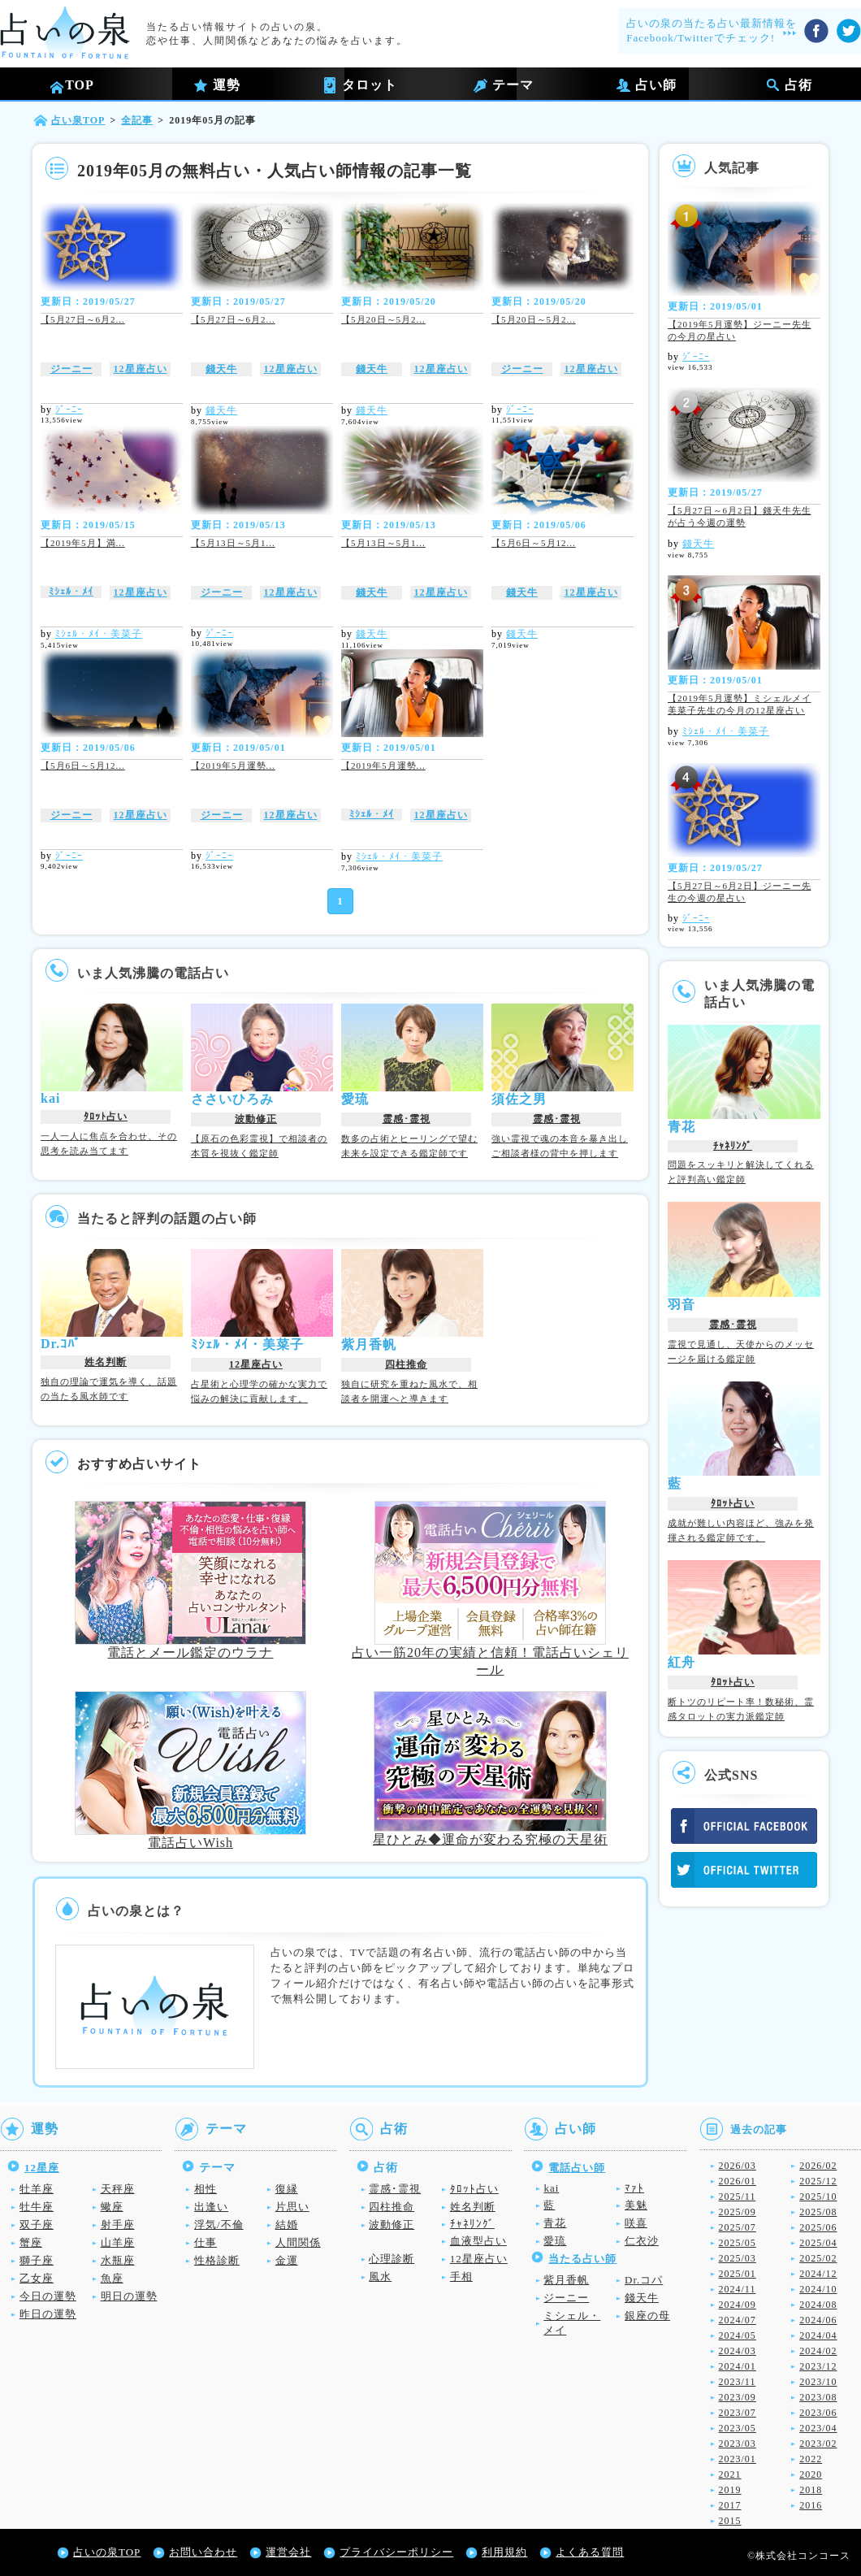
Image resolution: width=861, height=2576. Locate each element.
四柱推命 (406, 1364)
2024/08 (818, 2304)
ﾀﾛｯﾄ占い (106, 1116)
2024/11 (737, 2289)
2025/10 (818, 2196)
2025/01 (737, 2273)
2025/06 (818, 2227)
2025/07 (737, 2227)
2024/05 (737, 2335)
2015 (730, 2520)
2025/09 (737, 2212)
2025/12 (818, 2181)
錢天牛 (221, 369)
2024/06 (818, 2320)
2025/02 (818, 2258)
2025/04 (818, 2243)
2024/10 (818, 2289)
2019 (730, 2490)
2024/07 (737, 2320)
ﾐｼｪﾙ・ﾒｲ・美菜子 (98, 634)
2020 (810, 2474)
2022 (810, 2459)
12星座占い (140, 369)
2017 (730, 2505)
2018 (810, 2490)
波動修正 (256, 1119)
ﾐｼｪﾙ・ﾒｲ (71, 591)
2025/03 (737, 2258)
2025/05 (737, 2243)
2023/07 (737, 2412)
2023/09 (737, 2397)
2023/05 (737, 2428)
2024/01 (737, 2366)
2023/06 (818, 2412)
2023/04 (818, 2428)
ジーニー (71, 369)
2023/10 (818, 2381)
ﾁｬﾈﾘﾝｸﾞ (732, 1145)
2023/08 (818, 2397)
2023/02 (818, 2443)
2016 (810, 2505)
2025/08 (818, 2212)
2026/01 (737, 2181)
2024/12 (818, 2273)
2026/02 (818, 2165)
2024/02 (818, 2351)
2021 (730, 2474)
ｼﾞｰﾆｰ (69, 409)
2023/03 (737, 2443)
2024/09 (737, 2304)
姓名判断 (105, 1362)
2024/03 (737, 2351)
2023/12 (818, 2366)
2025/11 (737, 2196)
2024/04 (818, 2335)
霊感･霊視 (406, 1119)
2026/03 (737, 2165)
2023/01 (737, 2459)
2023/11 (737, 2381)
